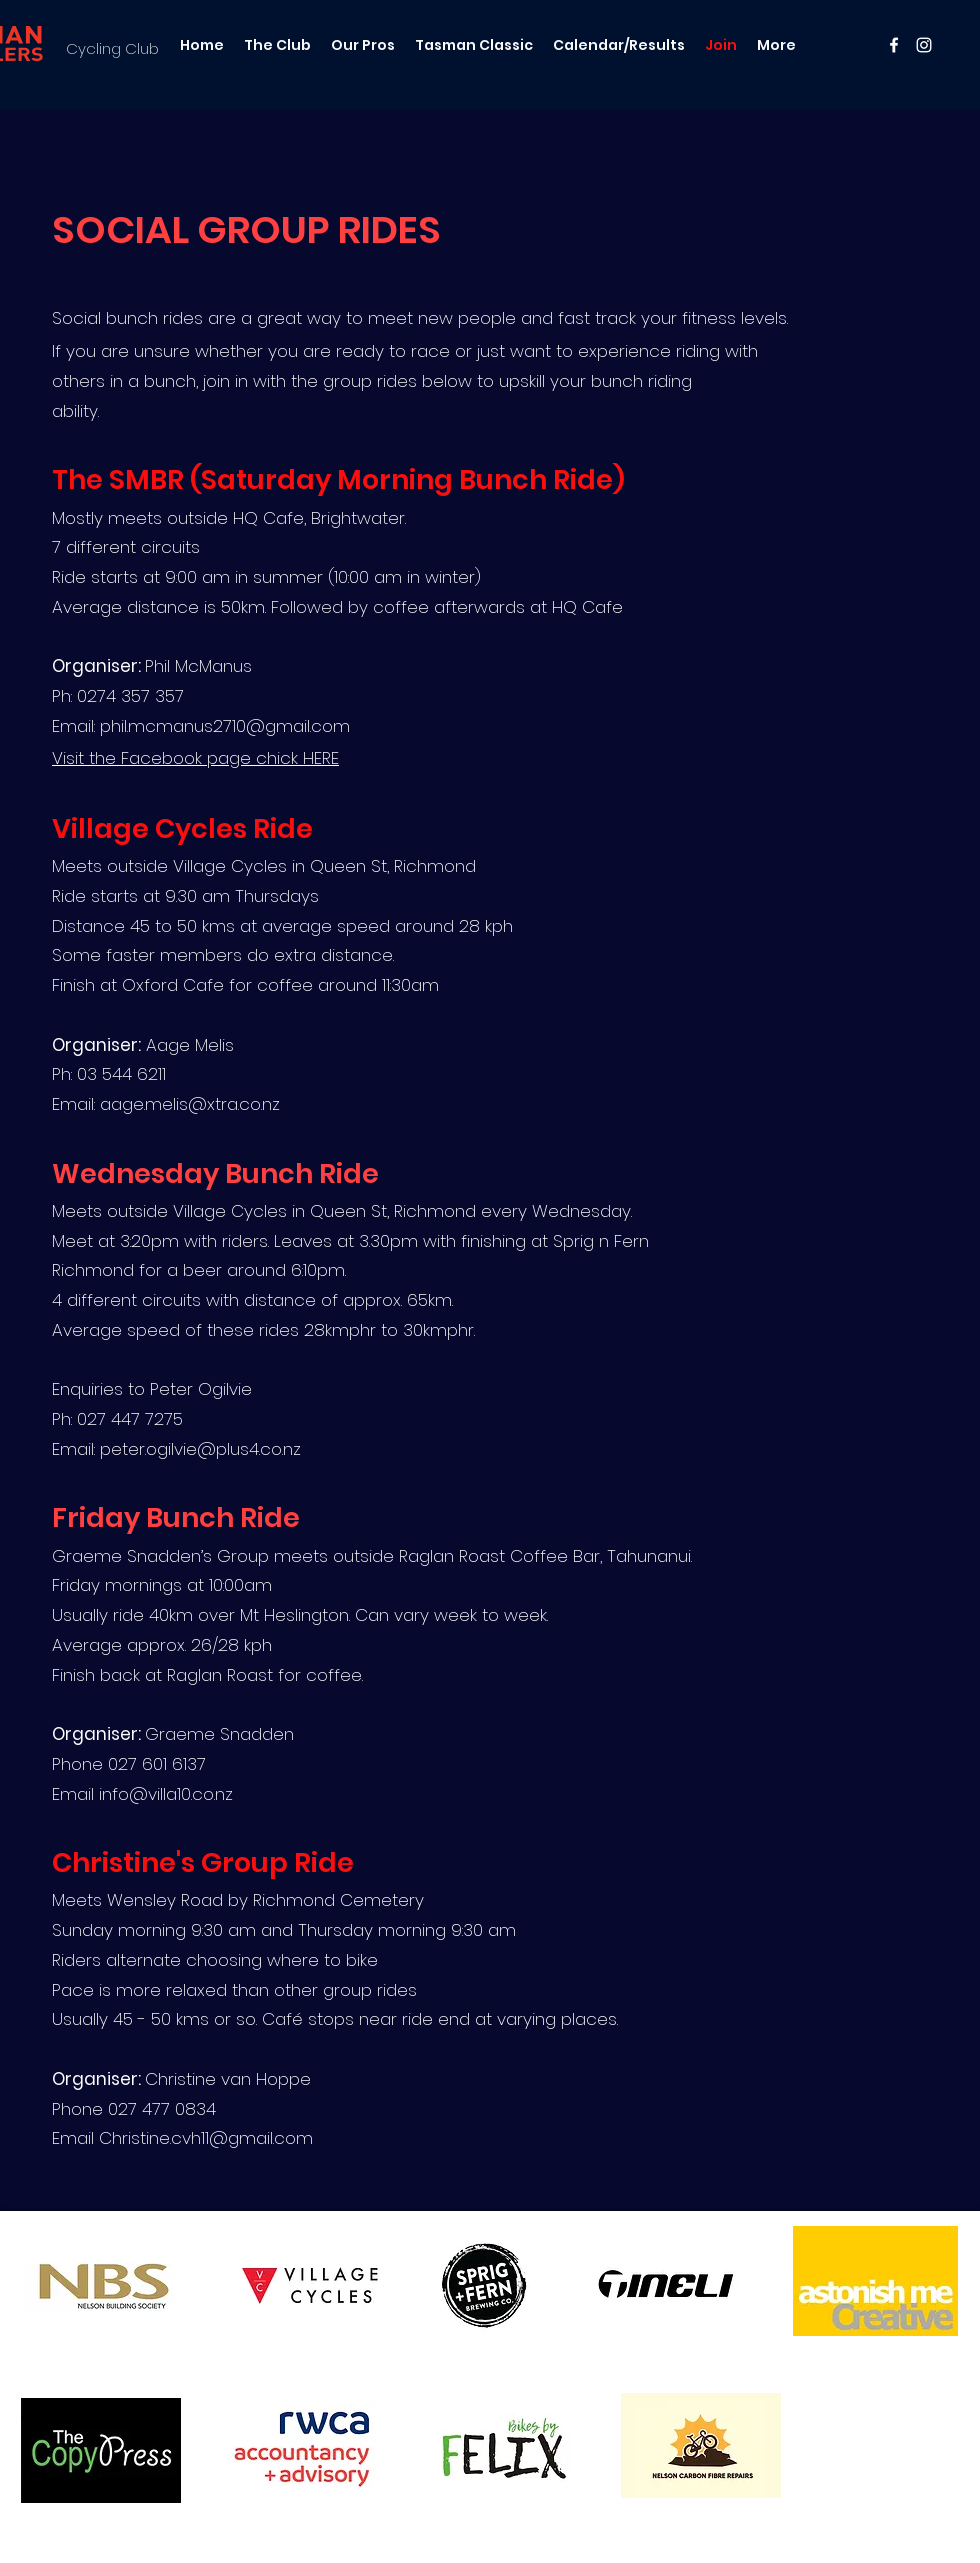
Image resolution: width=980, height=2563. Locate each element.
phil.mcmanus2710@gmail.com (225, 726)
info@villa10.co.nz (166, 1794)
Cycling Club (112, 48)
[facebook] (894, 45)
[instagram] (924, 45)
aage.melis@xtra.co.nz (190, 1104)
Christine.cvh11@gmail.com (206, 2138)
